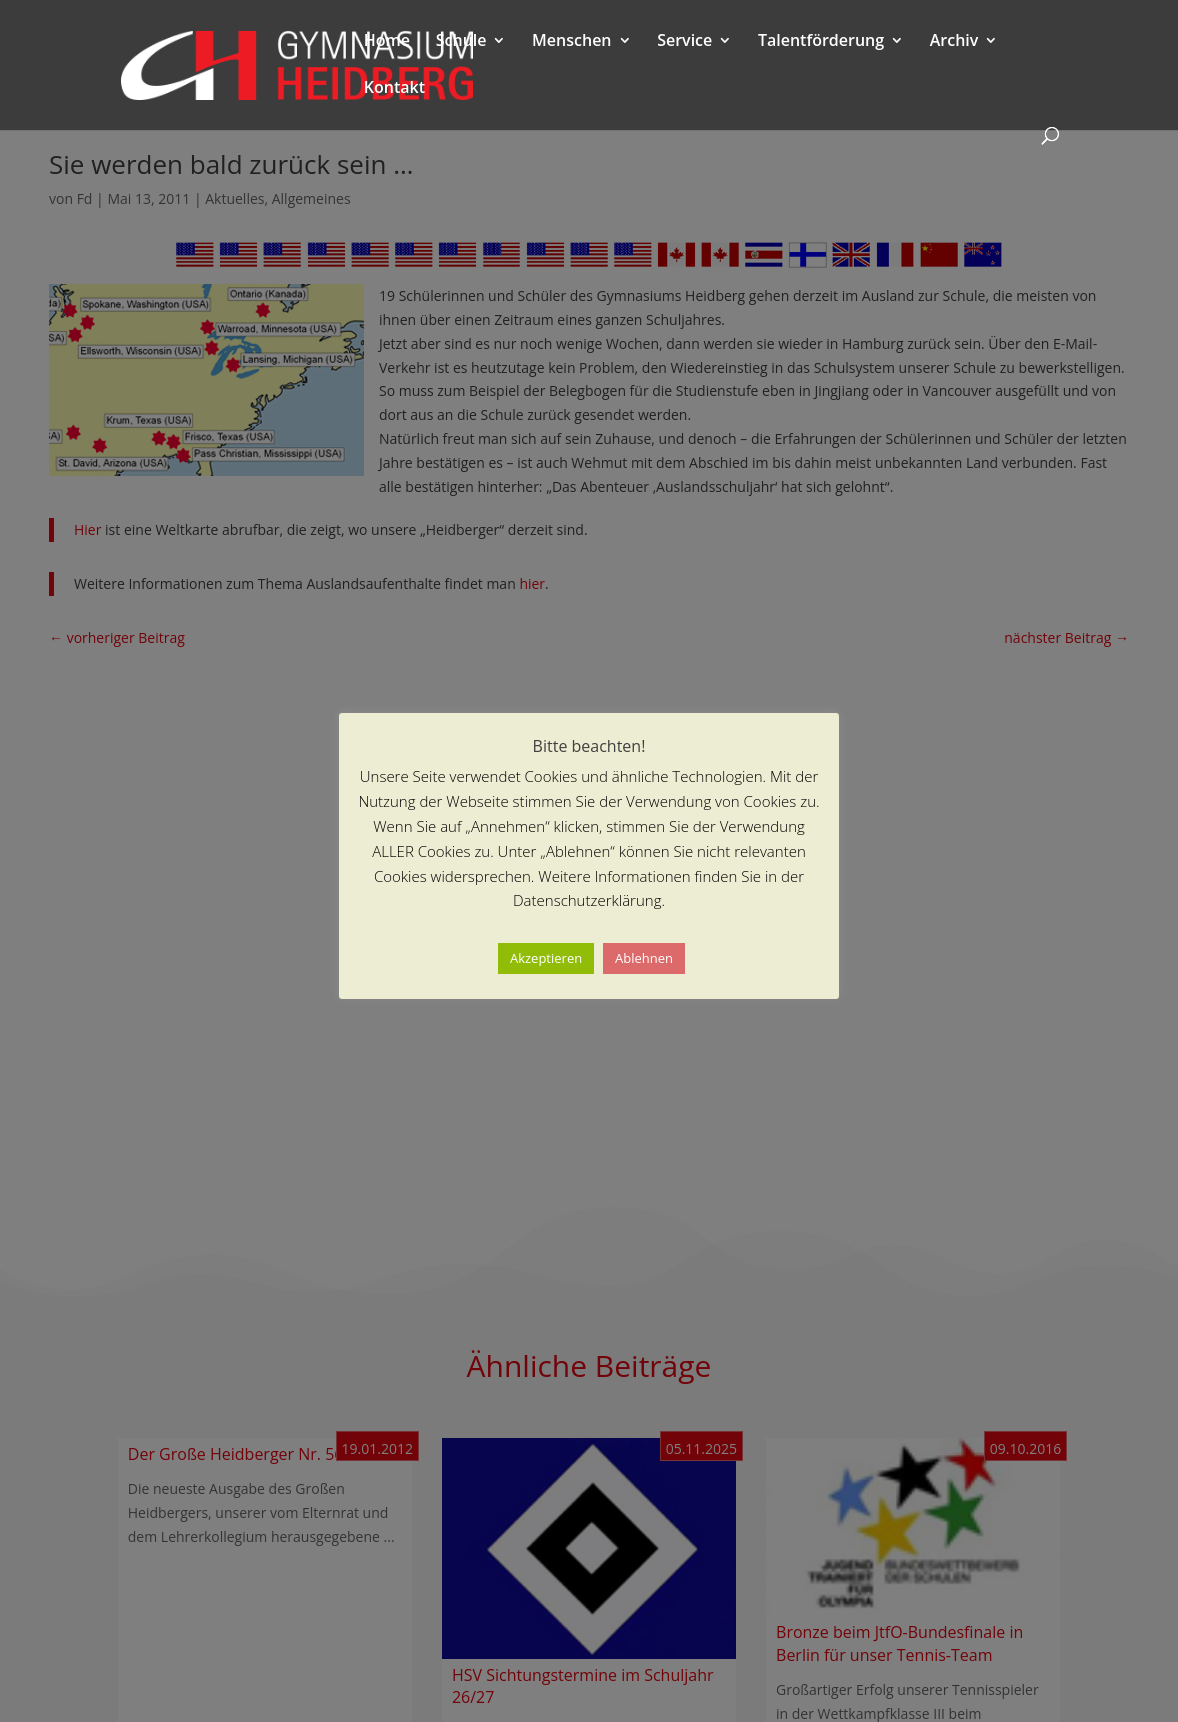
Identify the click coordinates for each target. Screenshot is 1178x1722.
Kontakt (394, 89)
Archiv (954, 42)
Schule (461, 42)
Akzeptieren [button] (546, 958)
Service (684, 42)
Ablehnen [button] (644, 958)
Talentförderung (821, 42)
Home (387, 42)
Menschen (571, 42)
